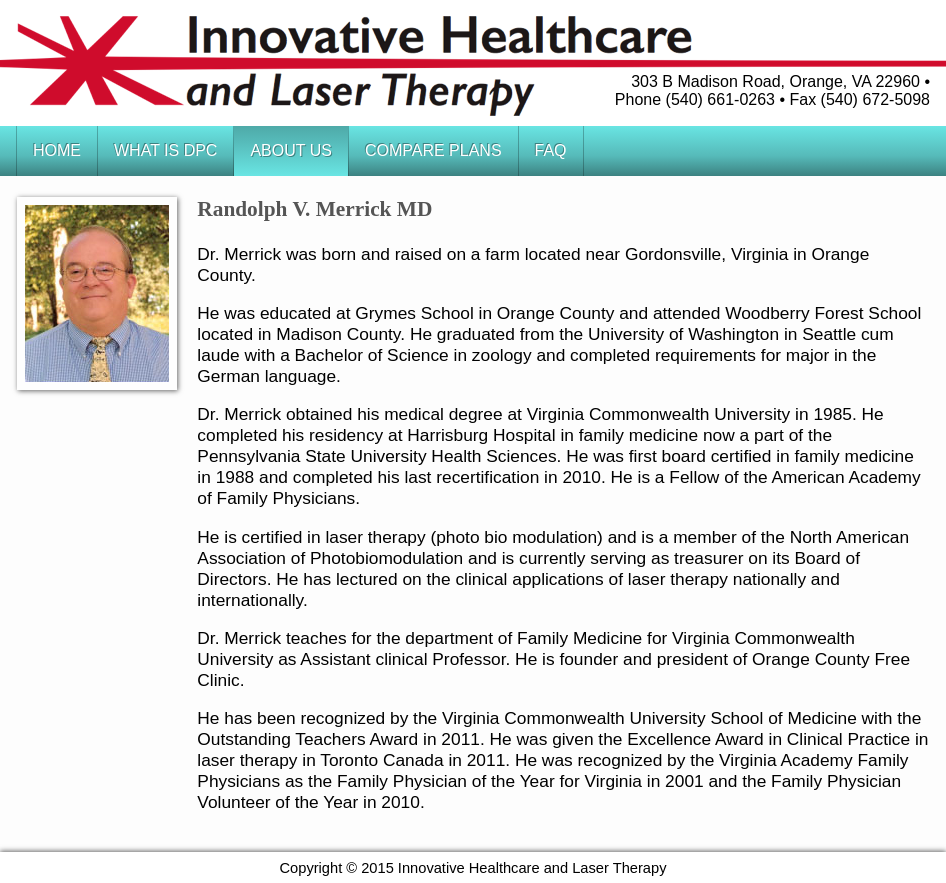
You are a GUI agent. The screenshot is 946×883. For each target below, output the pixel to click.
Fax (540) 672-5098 (859, 99)
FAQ (551, 150)
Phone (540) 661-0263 (695, 99)
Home (57, 150)
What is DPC (165, 150)
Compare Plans (433, 150)
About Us (291, 150)
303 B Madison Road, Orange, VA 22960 (775, 81)
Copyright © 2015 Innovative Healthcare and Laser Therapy (473, 868)
